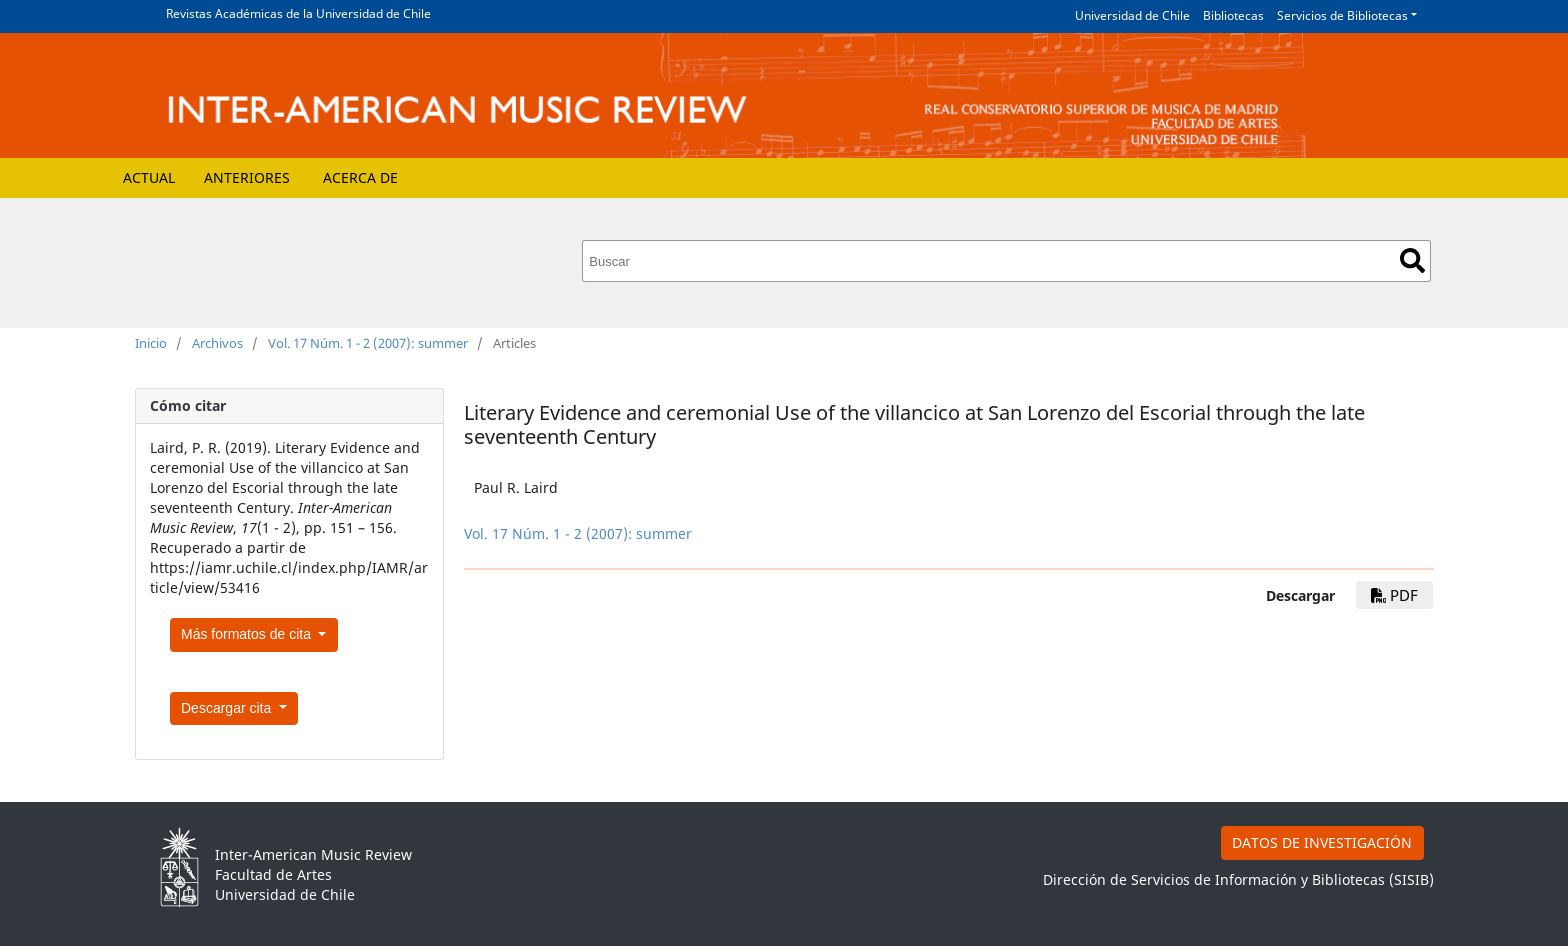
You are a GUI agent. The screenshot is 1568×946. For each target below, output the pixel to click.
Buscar (1412, 260)
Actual (149, 177)
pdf (1394, 595)
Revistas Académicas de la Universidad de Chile (298, 13)
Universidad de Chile (1132, 15)
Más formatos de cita (248, 634)
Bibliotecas (1233, 15)
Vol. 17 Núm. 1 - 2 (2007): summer (368, 343)
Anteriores (247, 177)
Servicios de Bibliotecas (1342, 15)
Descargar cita (228, 708)
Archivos (217, 343)
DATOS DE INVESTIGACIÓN (1322, 842)
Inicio (151, 343)
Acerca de (360, 177)
